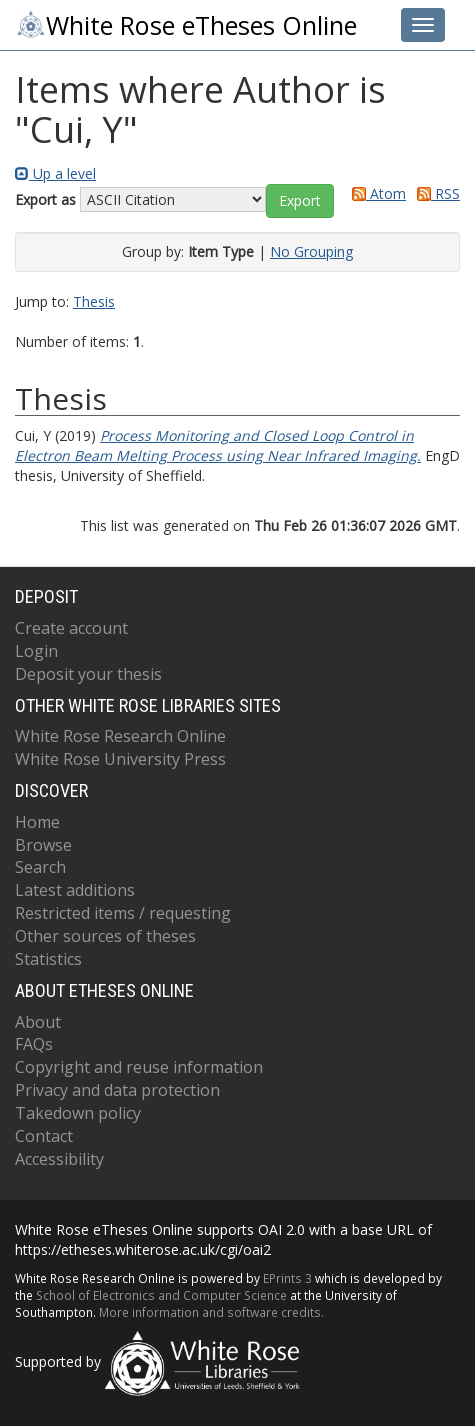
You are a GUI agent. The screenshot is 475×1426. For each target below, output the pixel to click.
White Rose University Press (120, 759)
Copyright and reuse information (139, 1067)
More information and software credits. (211, 1312)
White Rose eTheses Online (186, 25)
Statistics (48, 959)
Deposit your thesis (88, 674)
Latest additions (75, 890)
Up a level (55, 173)
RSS (435, 193)
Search (40, 867)
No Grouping (311, 251)
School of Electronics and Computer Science (161, 1295)
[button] (300, 201)
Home (37, 822)
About (38, 1022)
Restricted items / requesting (123, 913)
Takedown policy (78, 1113)
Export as (45, 199)
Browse (43, 845)
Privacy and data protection (117, 1090)
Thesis (94, 301)
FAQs (34, 1044)
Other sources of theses (105, 936)
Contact (44, 1136)
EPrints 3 (287, 1278)
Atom (375, 193)
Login (36, 651)
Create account (71, 628)
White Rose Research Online (120, 736)
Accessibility (59, 1159)
